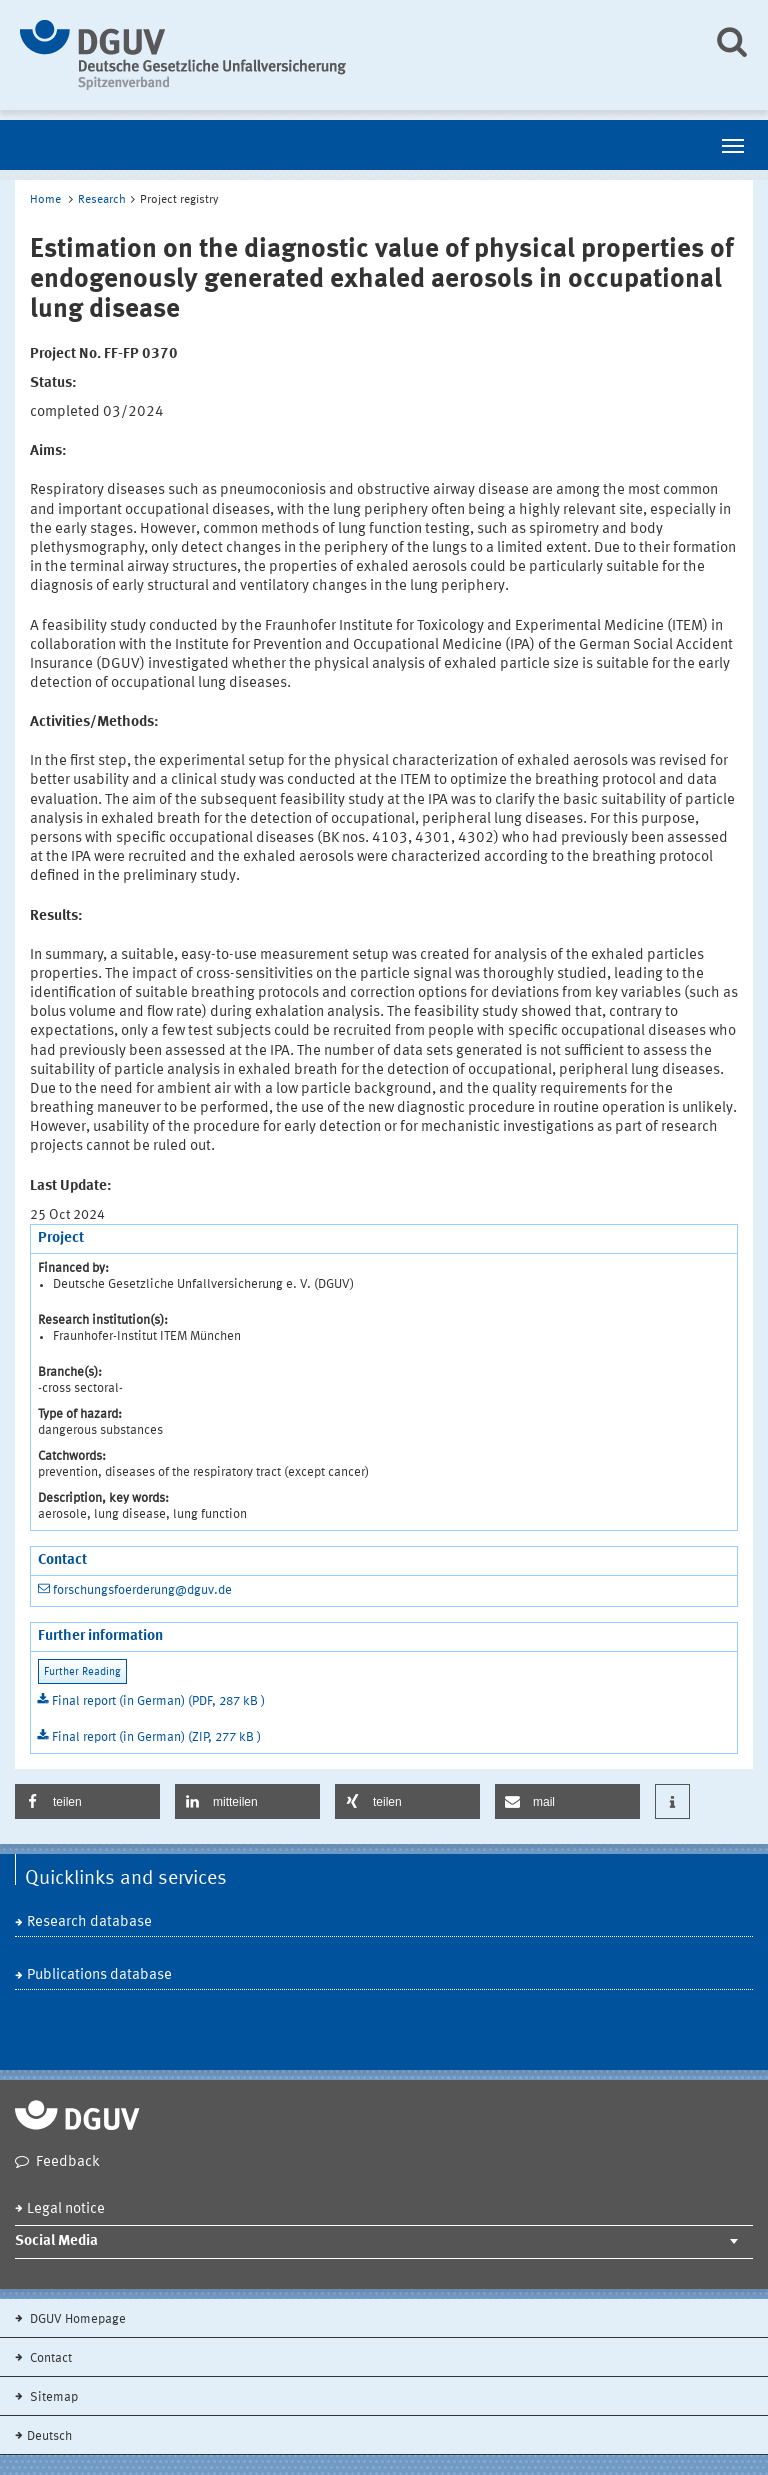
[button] (87, 1801)
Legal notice (66, 2209)
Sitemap (52, 2397)
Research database (89, 1922)
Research (102, 200)
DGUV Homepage (76, 2319)
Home (45, 200)
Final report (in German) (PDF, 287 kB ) (158, 1701)
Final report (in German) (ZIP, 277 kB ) (156, 1737)
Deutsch (49, 2436)
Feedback (68, 2162)
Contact (49, 2358)
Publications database (99, 1975)
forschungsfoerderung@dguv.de (142, 1590)
